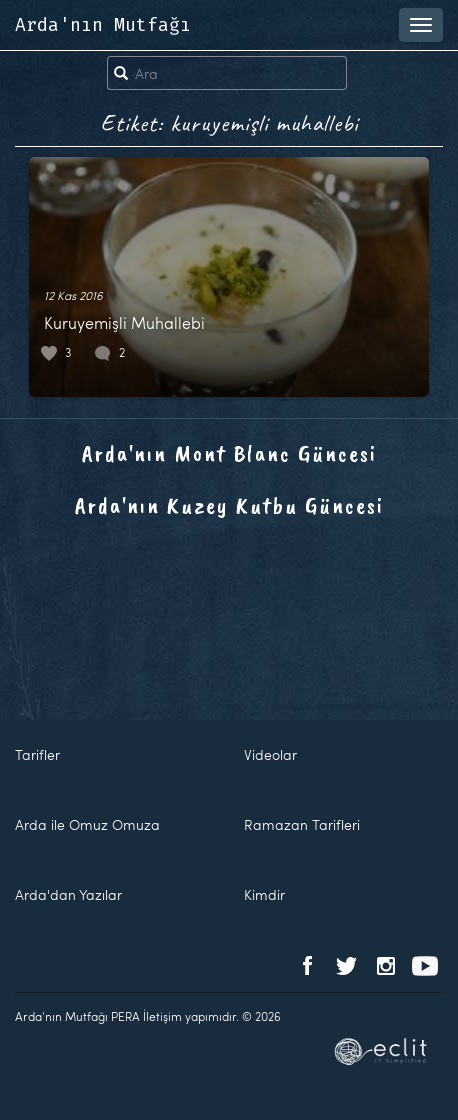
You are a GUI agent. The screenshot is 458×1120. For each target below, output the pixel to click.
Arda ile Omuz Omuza (87, 824)
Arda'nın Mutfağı (103, 25)
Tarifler (37, 754)
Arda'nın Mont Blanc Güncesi (229, 453)
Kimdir (264, 894)
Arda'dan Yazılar (68, 894)
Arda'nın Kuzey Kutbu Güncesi (229, 505)
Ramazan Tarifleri (302, 824)
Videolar (270, 754)
